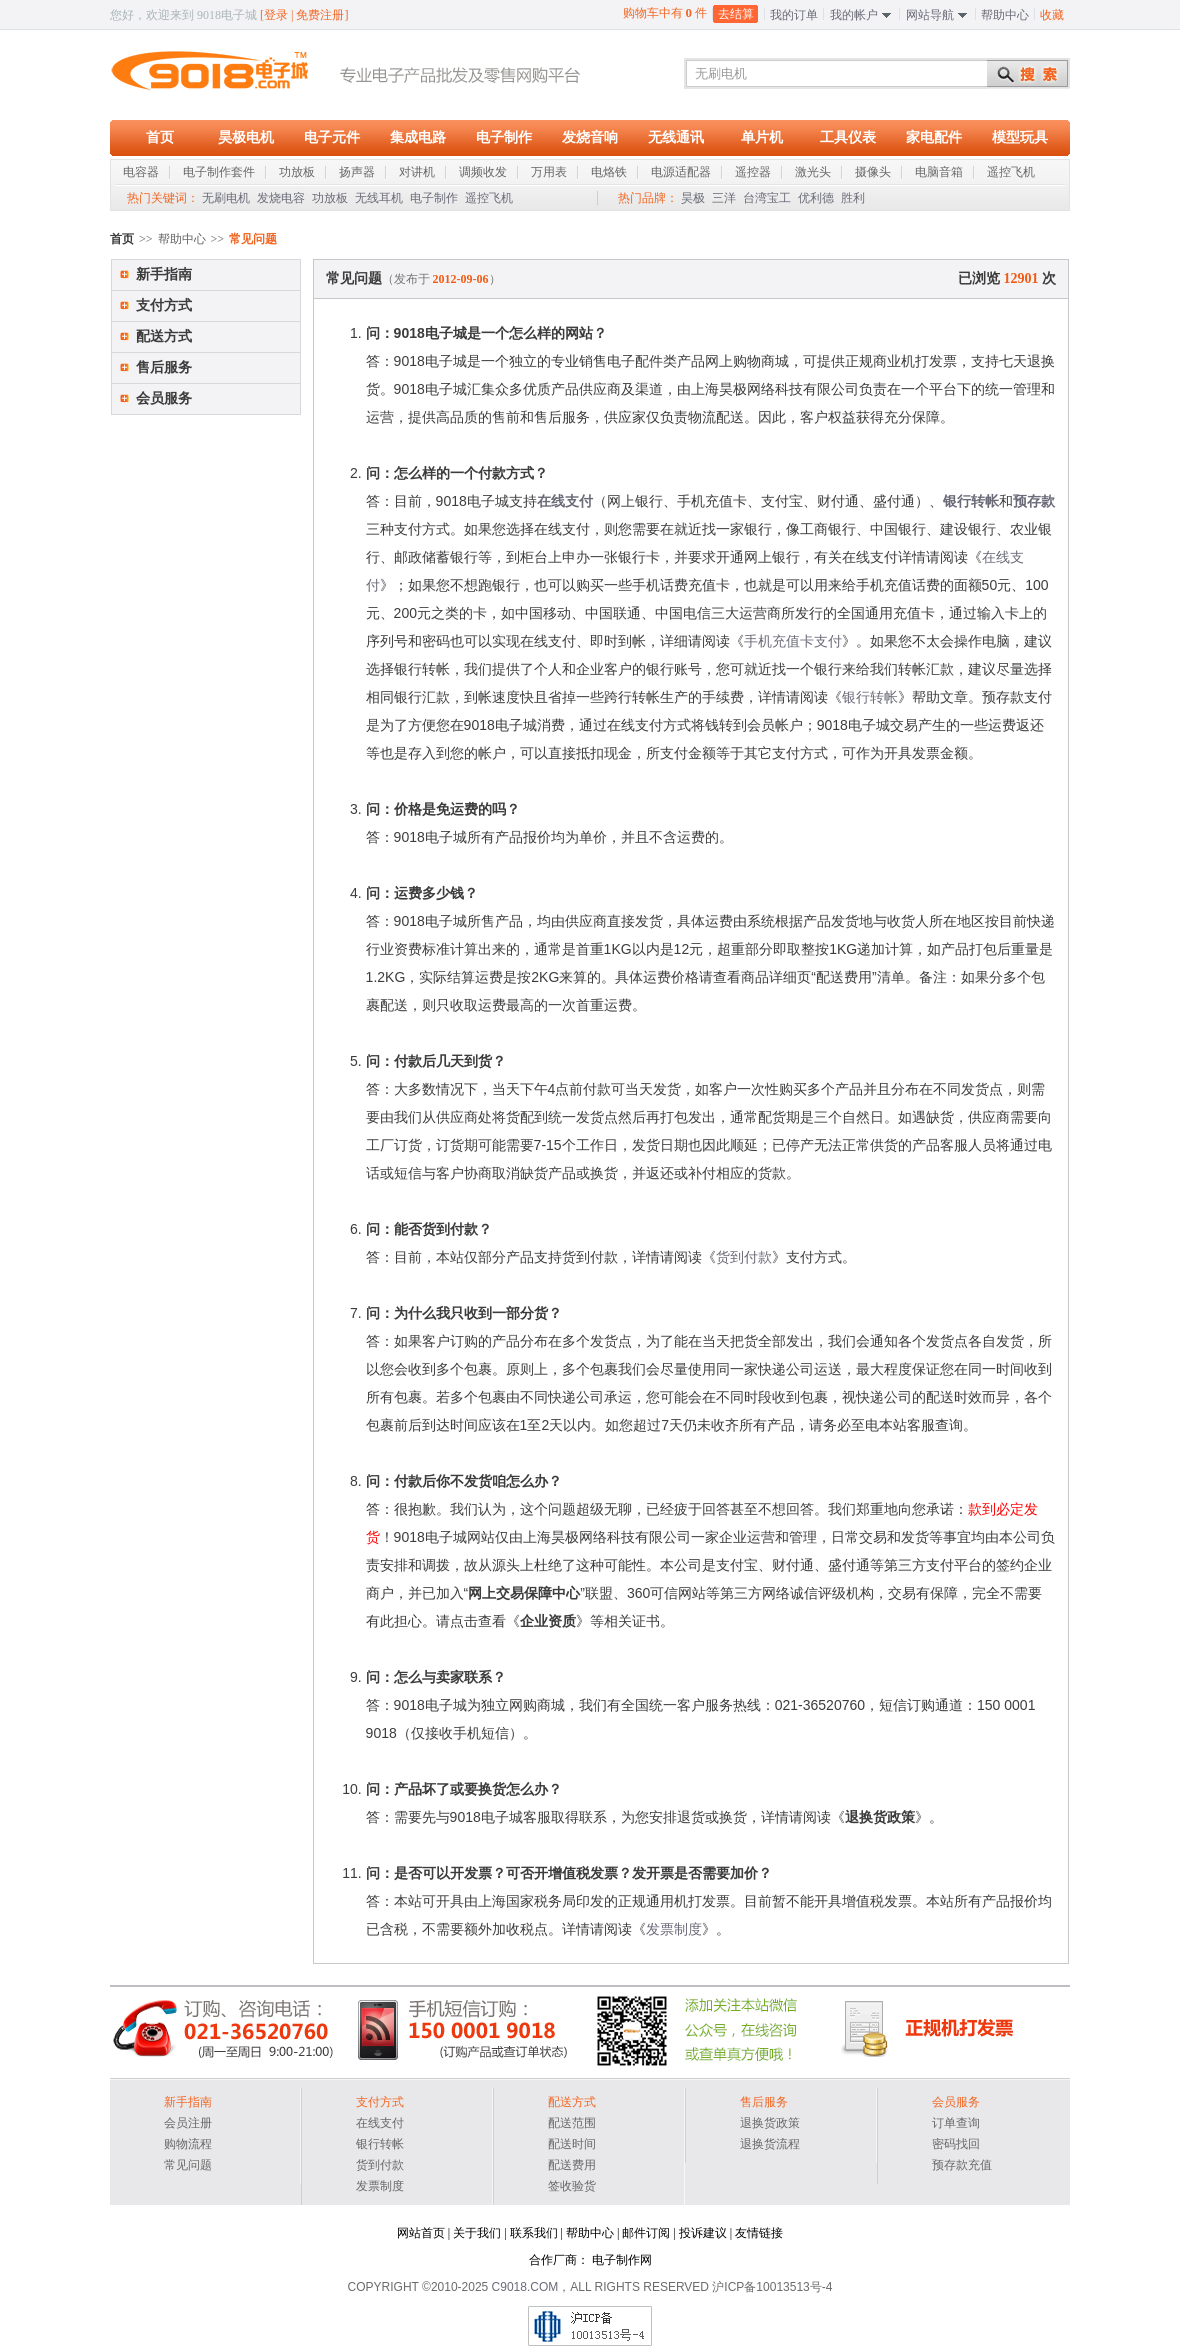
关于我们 (477, 2233)
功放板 (330, 198)
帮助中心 (1005, 15)
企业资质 (548, 1621)
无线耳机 (379, 198)
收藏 (1052, 15)
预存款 (1034, 501)
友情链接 (759, 2233)
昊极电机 (246, 137)
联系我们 (534, 2233)
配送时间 (572, 2144)
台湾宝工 (767, 198)
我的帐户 (854, 15)
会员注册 (188, 2123)
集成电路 (418, 137)
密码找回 (956, 2144)
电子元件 (332, 137)
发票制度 (674, 1929)
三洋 (724, 198)
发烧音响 (590, 137)
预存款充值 (962, 2165)
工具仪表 (848, 137)
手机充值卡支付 (793, 641)
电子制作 (504, 137)
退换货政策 (880, 1817)
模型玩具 (1020, 137)
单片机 (762, 137)
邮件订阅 (646, 2233)
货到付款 (744, 1257)
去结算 (736, 14)
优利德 (816, 198)
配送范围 (572, 2123)
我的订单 (794, 15)
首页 (160, 137)
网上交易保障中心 (524, 1593)
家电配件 (934, 137)
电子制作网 (622, 2260)
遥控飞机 (489, 198)
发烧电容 (281, 198)
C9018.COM (525, 2287)
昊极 (693, 198)
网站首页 (421, 2233)
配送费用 (572, 2165)
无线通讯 (676, 137)
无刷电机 (226, 198)
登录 (276, 15)
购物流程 (188, 2144)
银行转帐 (971, 501)
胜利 (853, 198)
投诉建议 (703, 2233)
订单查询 (956, 2123)
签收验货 (572, 2186)
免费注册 (320, 15)
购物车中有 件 (665, 12)
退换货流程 (770, 2144)
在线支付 (565, 501)
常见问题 (188, 2165)
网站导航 (930, 15)
